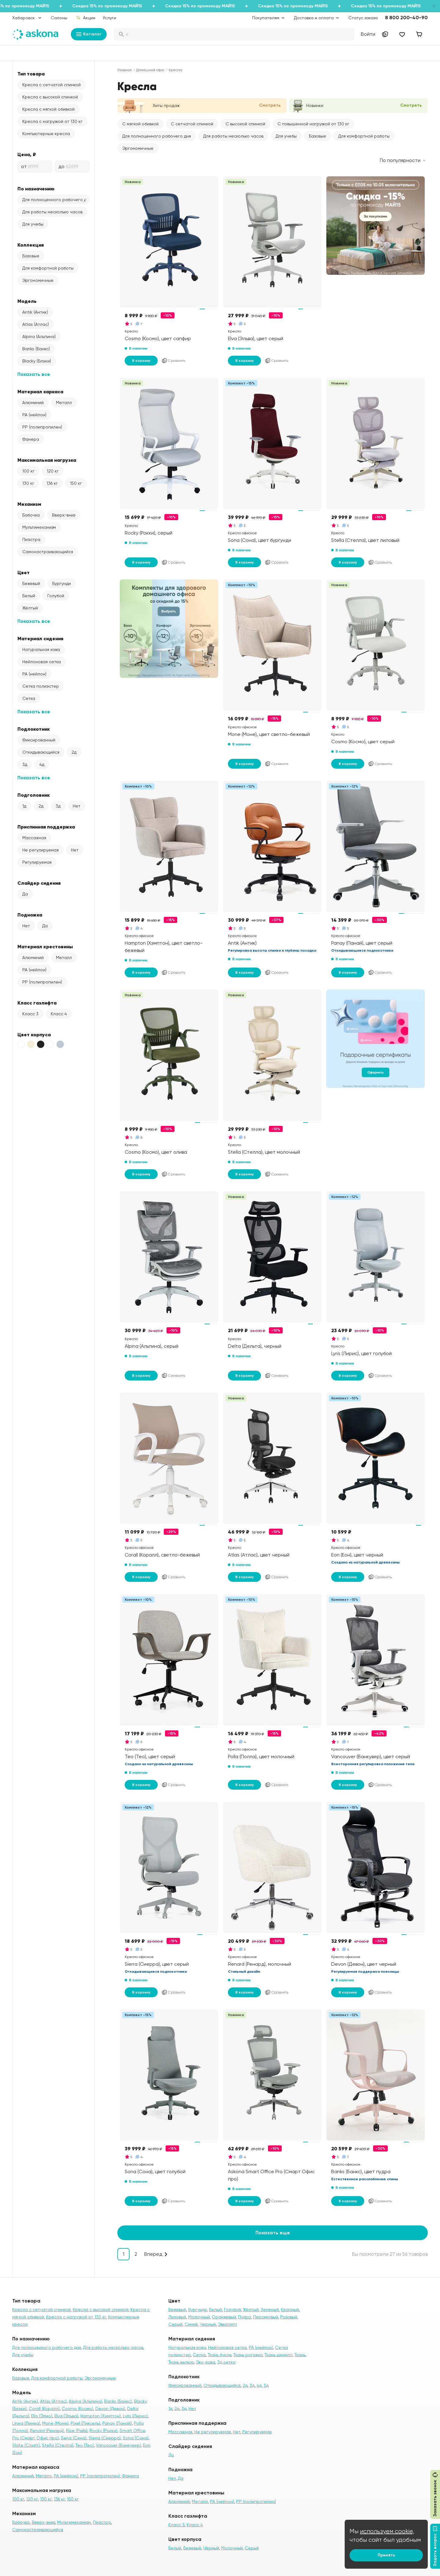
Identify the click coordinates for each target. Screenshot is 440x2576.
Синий (191, 2324)
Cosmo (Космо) (77, 2408)
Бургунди (61, 583)
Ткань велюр (181, 2362)
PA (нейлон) (34, 414)
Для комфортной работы (48, 268)
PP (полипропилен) (42, 426)
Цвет (23, 572)
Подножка (29, 915)
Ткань (300, 2354)
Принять (386, 2555)
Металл (64, 402)
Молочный (199, 2316)
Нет (76, 805)
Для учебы (32, 224)
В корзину (141, 360)
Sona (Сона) (135, 2437)
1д (24, 805)
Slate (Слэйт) (26, 2445)
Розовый (288, 2316)
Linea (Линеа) (26, 2423)
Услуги (109, 17)
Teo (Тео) (84, 2445)
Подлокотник (33, 729)
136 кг (52, 483)
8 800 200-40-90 (406, 17)
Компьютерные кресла (46, 133)
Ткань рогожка (247, 2354)
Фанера (30, 439)
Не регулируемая (40, 849)
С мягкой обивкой (140, 123)
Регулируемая (37, 862)
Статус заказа (363, 17)
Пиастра (31, 539)
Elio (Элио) (41, 2415)
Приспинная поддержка (46, 827)
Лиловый (177, 2316)
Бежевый (31, 583)
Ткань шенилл (278, 2354)
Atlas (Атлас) (35, 324)
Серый (175, 2324)
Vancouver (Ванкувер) (118, 2445)
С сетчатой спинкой (192, 123)
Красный (290, 2309)
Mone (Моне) (55, 2423)
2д (74, 752)
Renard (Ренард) (47, 2430)
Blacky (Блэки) (36, 360)
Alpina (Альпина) (39, 336)
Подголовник (33, 795)
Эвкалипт (227, 2324)
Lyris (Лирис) (135, 2415)
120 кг (53, 471)
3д (24, 764)
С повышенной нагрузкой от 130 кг (313, 123)
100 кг (28, 471)
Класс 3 (30, 1013)
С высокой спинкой (245, 123)
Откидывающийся (40, 752)
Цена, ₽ (26, 154)
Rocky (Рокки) (103, 2430)
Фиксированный (38, 739)
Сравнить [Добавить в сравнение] (173, 361)
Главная (124, 70)
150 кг (76, 483)
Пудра (244, 2316)
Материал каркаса (40, 391)
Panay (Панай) (117, 2423)
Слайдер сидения (39, 883)
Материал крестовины (45, 946)
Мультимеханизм (39, 527)
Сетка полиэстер (40, 686)
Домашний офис (150, 70)
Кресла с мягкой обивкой (48, 109)
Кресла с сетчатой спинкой (51, 84)
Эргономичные (37, 280)
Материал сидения (40, 638)
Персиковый (265, 2316)
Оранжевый (224, 2316)
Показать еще (272, 2233)
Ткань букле (219, 2354)
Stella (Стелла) (57, 2445)
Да (25, 893)
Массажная (34, 837)
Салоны (59, 17)
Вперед (153, 2254)
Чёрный (211, 2547)
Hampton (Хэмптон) (100, 2415)
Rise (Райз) (76, 2430)
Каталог (89, 34)
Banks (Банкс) (36, 348)
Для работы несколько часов (52, 211)
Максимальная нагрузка (46, 460)
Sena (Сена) (73, 2437)
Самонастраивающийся (47, 551)
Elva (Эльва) (66, 2415)
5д (266, 2385)
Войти (368, 34)
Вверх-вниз (63, 515)
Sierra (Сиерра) (105, 2437)
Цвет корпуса (34, 1034)
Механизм (29, 504)
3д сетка (226, 2362)
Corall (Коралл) (44, 2408)
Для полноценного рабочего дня (56, 199)
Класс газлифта (37, 1003)
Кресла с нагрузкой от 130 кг (52, 121)
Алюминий (33, 402)
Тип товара (31, 74)
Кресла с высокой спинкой (50, 96)
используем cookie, (387, 2531)
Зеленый (270, 2309)
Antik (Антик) (35, 312)
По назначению (35, 189)
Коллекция (30, 245)
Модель (27, 301)
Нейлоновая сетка (41, 661)
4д (41, 764)
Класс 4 (59, 1013)
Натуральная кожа (41, 649)
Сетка (28, 698)
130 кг (28, 483)
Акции (85, 17)
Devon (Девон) (110, 2408)
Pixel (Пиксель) (85, 2423)
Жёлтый (30, 607)
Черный (208, 2324)
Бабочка (31, 515)
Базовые (30, 255)
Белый (28, 595)
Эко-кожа (205, 2362)
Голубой (55, 595)
